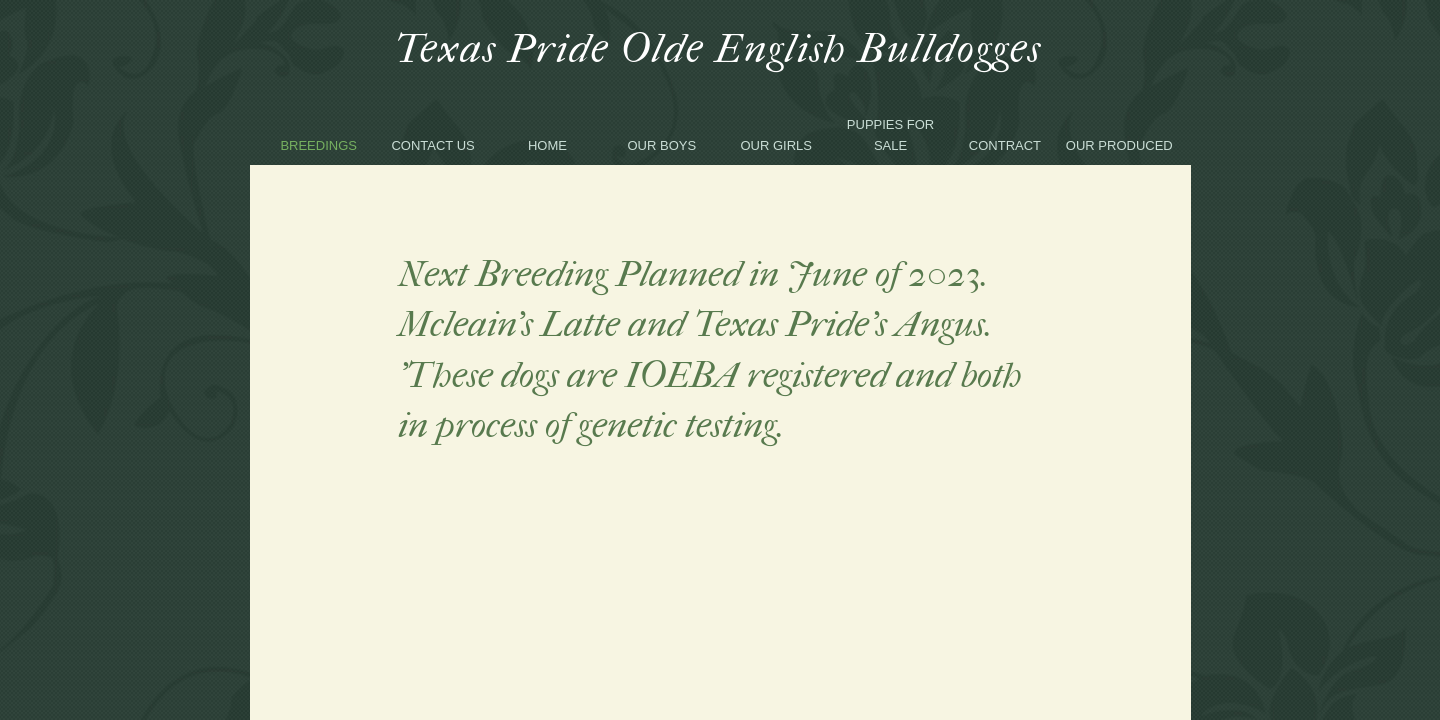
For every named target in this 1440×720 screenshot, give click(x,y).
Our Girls (776, 145)
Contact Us (432, 145)
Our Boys (662, 145)
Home (547, 145)
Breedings (318, 145)
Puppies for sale (890, 135)
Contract (1005, 145)
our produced (1119, 145)
